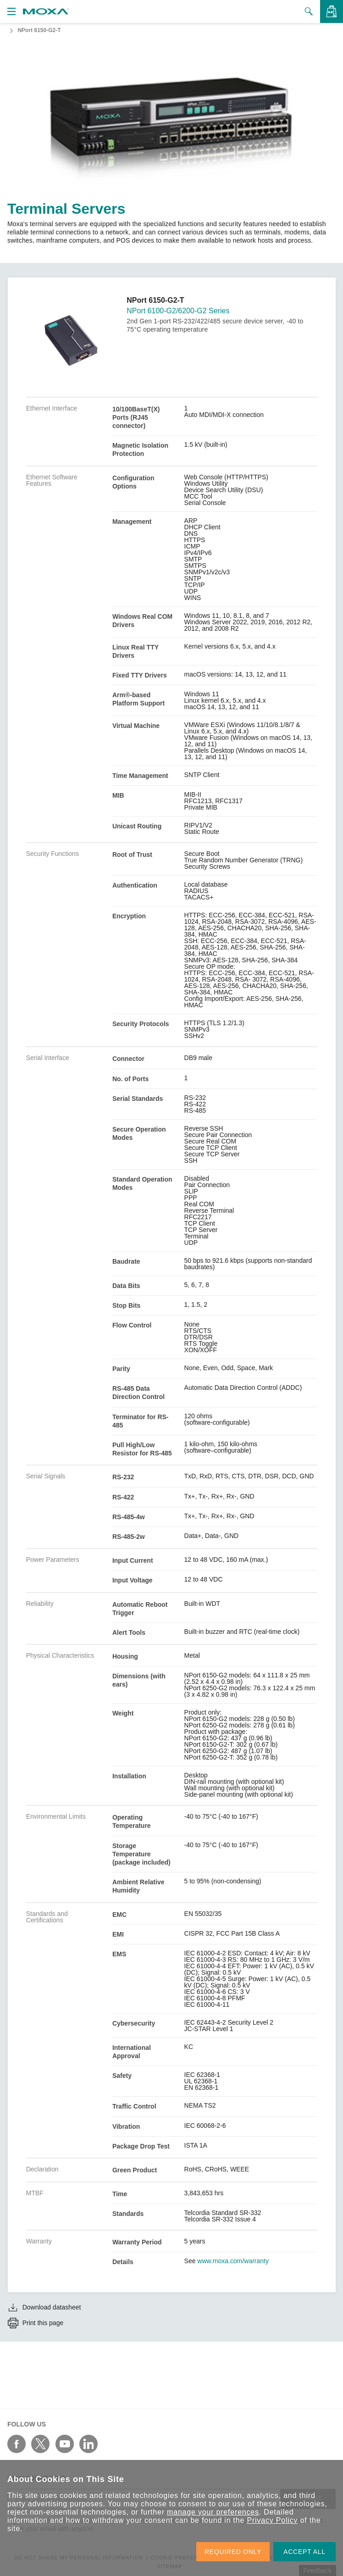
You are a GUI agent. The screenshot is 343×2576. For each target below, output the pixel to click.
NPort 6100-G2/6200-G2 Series (178, 311)
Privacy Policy (272, 2520)
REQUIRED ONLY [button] (233, 2551)
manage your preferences (213, 2512)
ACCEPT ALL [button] (304, 2551)
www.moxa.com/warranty (233, 2261)
